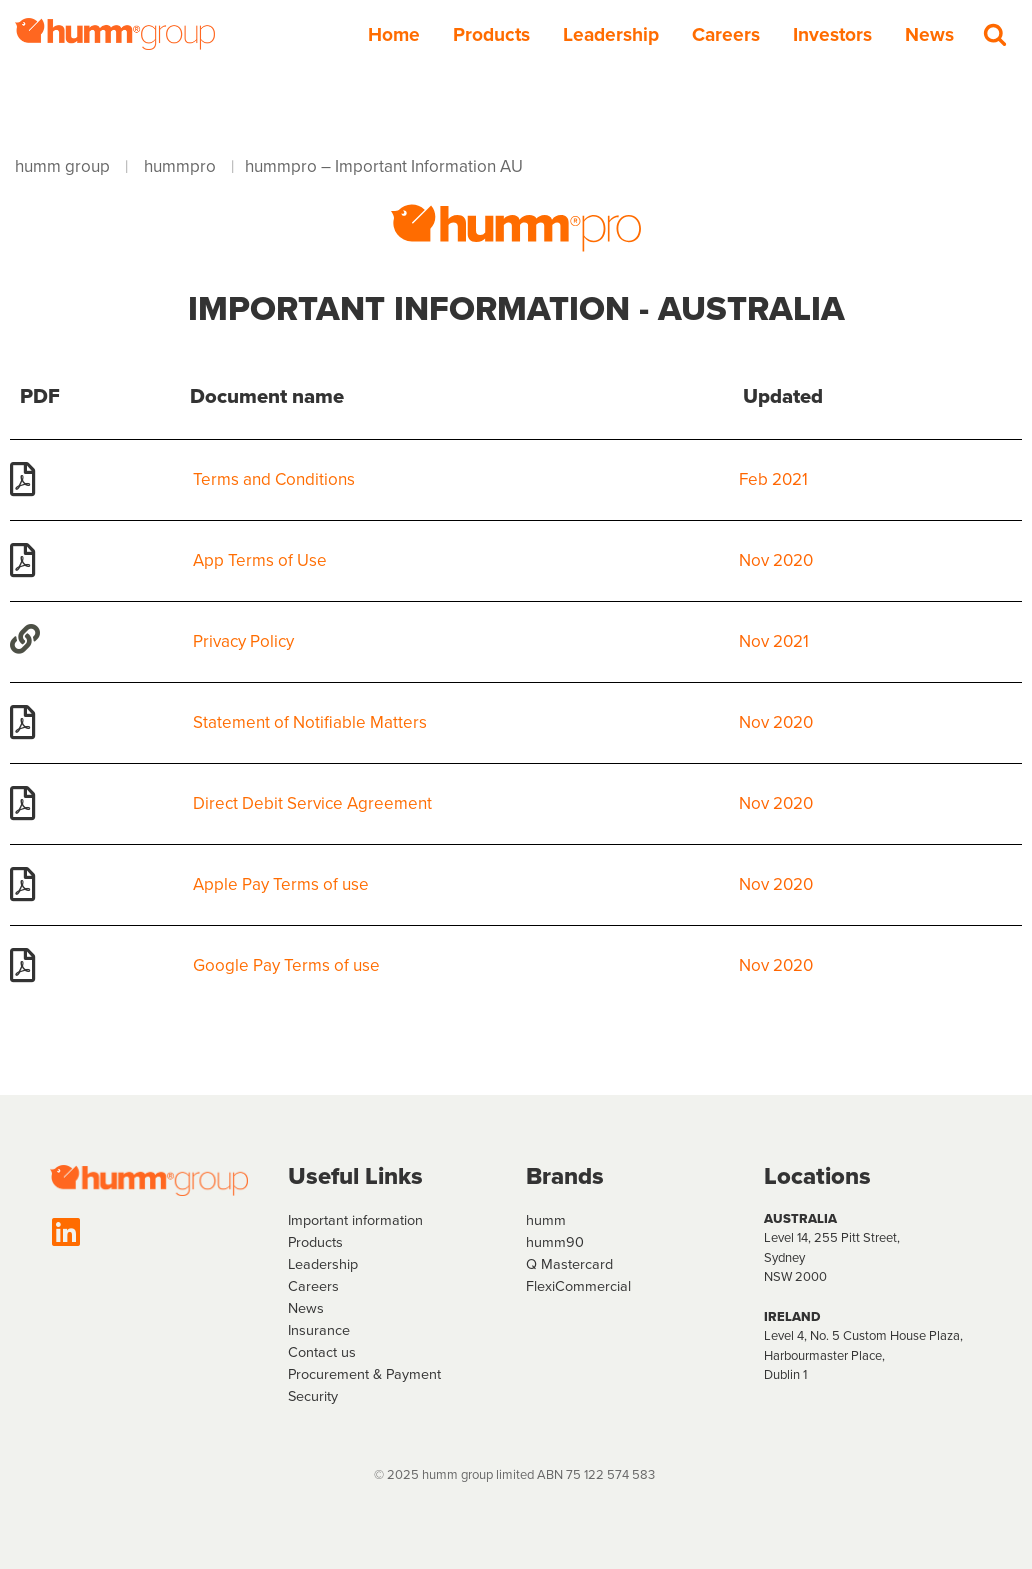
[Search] (995, 34)
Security (313, 1396)
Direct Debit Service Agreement (312, 803)
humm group (62, 166)
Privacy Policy (243, 641)
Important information (355, 1220)
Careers (726, 34)
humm (546, 1220)
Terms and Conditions (274, 479)
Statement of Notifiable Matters (310, 722)
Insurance (319, 1330)
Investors (832, 34)
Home (394, 34)
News (929, 34)
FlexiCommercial (578, 1286)
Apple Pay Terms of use (281, 884)
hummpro (180, 166)
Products (491, 34)
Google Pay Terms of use (286, 965)
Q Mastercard (569, 1264)
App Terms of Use (260, 560)
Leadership (611, 34)
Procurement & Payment (364, 1374)
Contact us (322, 1352)
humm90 (555, 1242)
